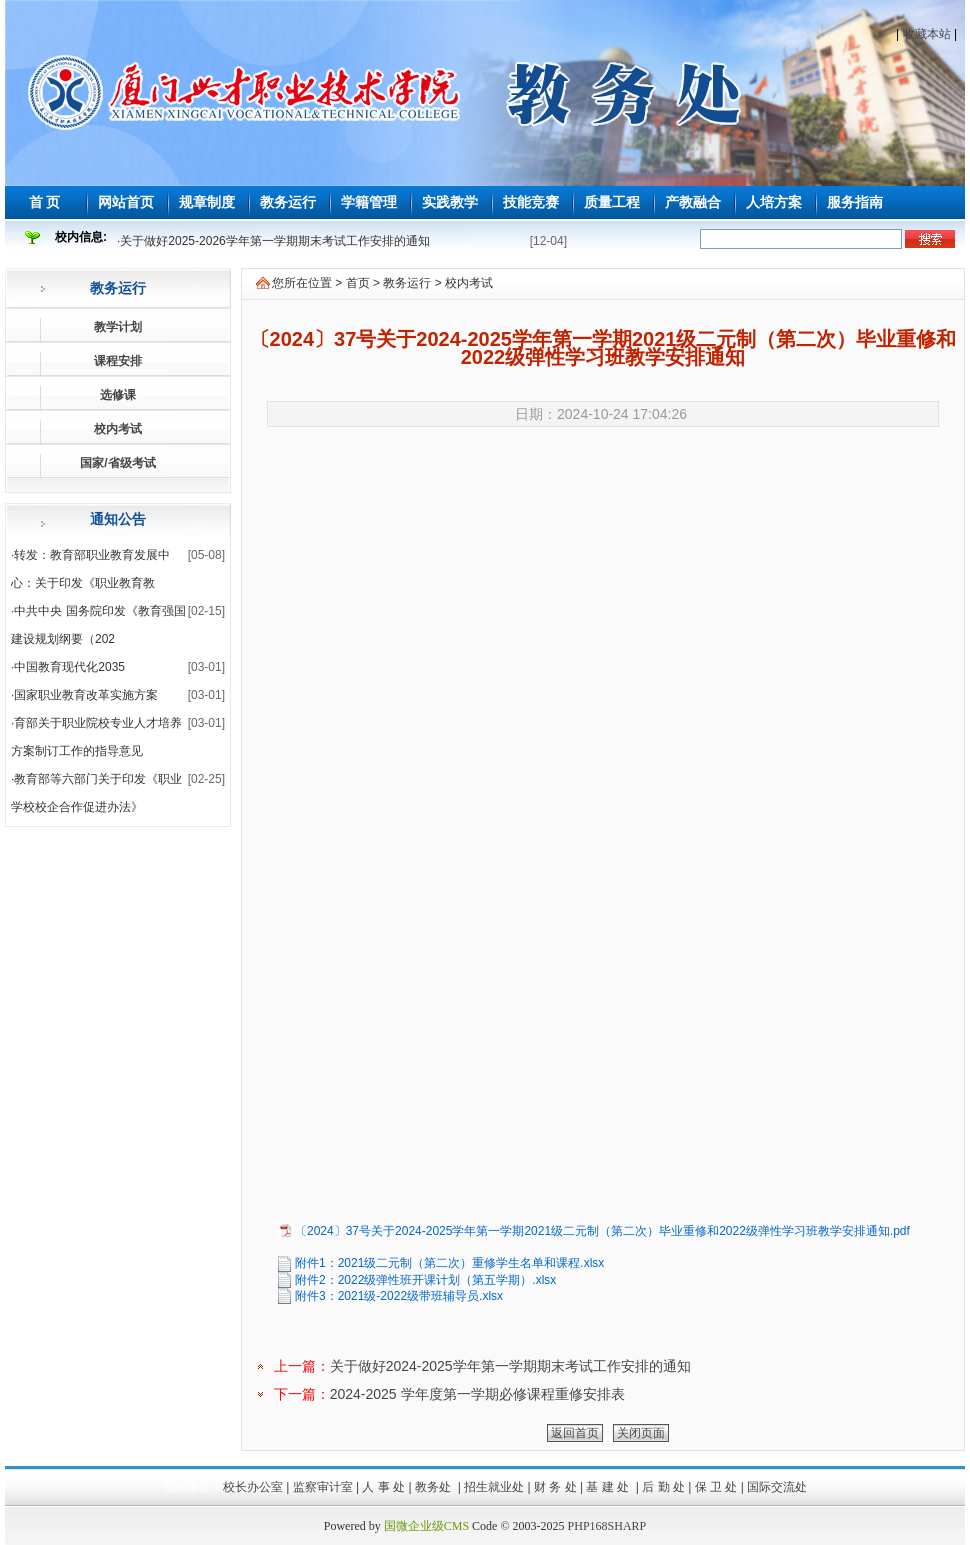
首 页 (45, 202)
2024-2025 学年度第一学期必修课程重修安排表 (477, 1394)
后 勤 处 (663, 1487)
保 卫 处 (716, 1487)
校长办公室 (253, 1487)
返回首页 (575, 1433)
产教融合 (693, 202)
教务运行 (288, 202)
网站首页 (126, 202)
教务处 (434, 1487)
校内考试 (118, 429)
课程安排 (118, 361)
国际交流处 (777, 1487)
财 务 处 (555, 1487)
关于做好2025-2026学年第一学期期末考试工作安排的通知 (274, 241)
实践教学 (450, 202)
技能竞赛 (531, 202)
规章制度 (207, 202)
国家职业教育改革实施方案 (86, 695)
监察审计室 (323, 1487)
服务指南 (855, 202)
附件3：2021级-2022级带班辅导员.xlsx (399, 1296)
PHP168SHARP (607, 1526)
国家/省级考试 (117, 463)
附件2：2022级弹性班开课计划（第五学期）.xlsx (425, 1280)
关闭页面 (641, 1433)
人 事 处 (383, 1487)
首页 (358, 283)
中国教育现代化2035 (69, 667)
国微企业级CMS (426, 1526)
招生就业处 (494, 1487)
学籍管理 (369, 202)
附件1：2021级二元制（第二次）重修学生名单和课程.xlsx (449, 1263)
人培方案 (774, 202)
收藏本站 (927, 34)
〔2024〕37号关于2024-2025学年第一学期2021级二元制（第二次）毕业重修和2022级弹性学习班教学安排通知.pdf (602, 1231)
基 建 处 (609, 1487)
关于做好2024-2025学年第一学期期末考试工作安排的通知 (510, 1366)
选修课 (118, 395)
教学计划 (118, 327)
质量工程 (612, 202)
